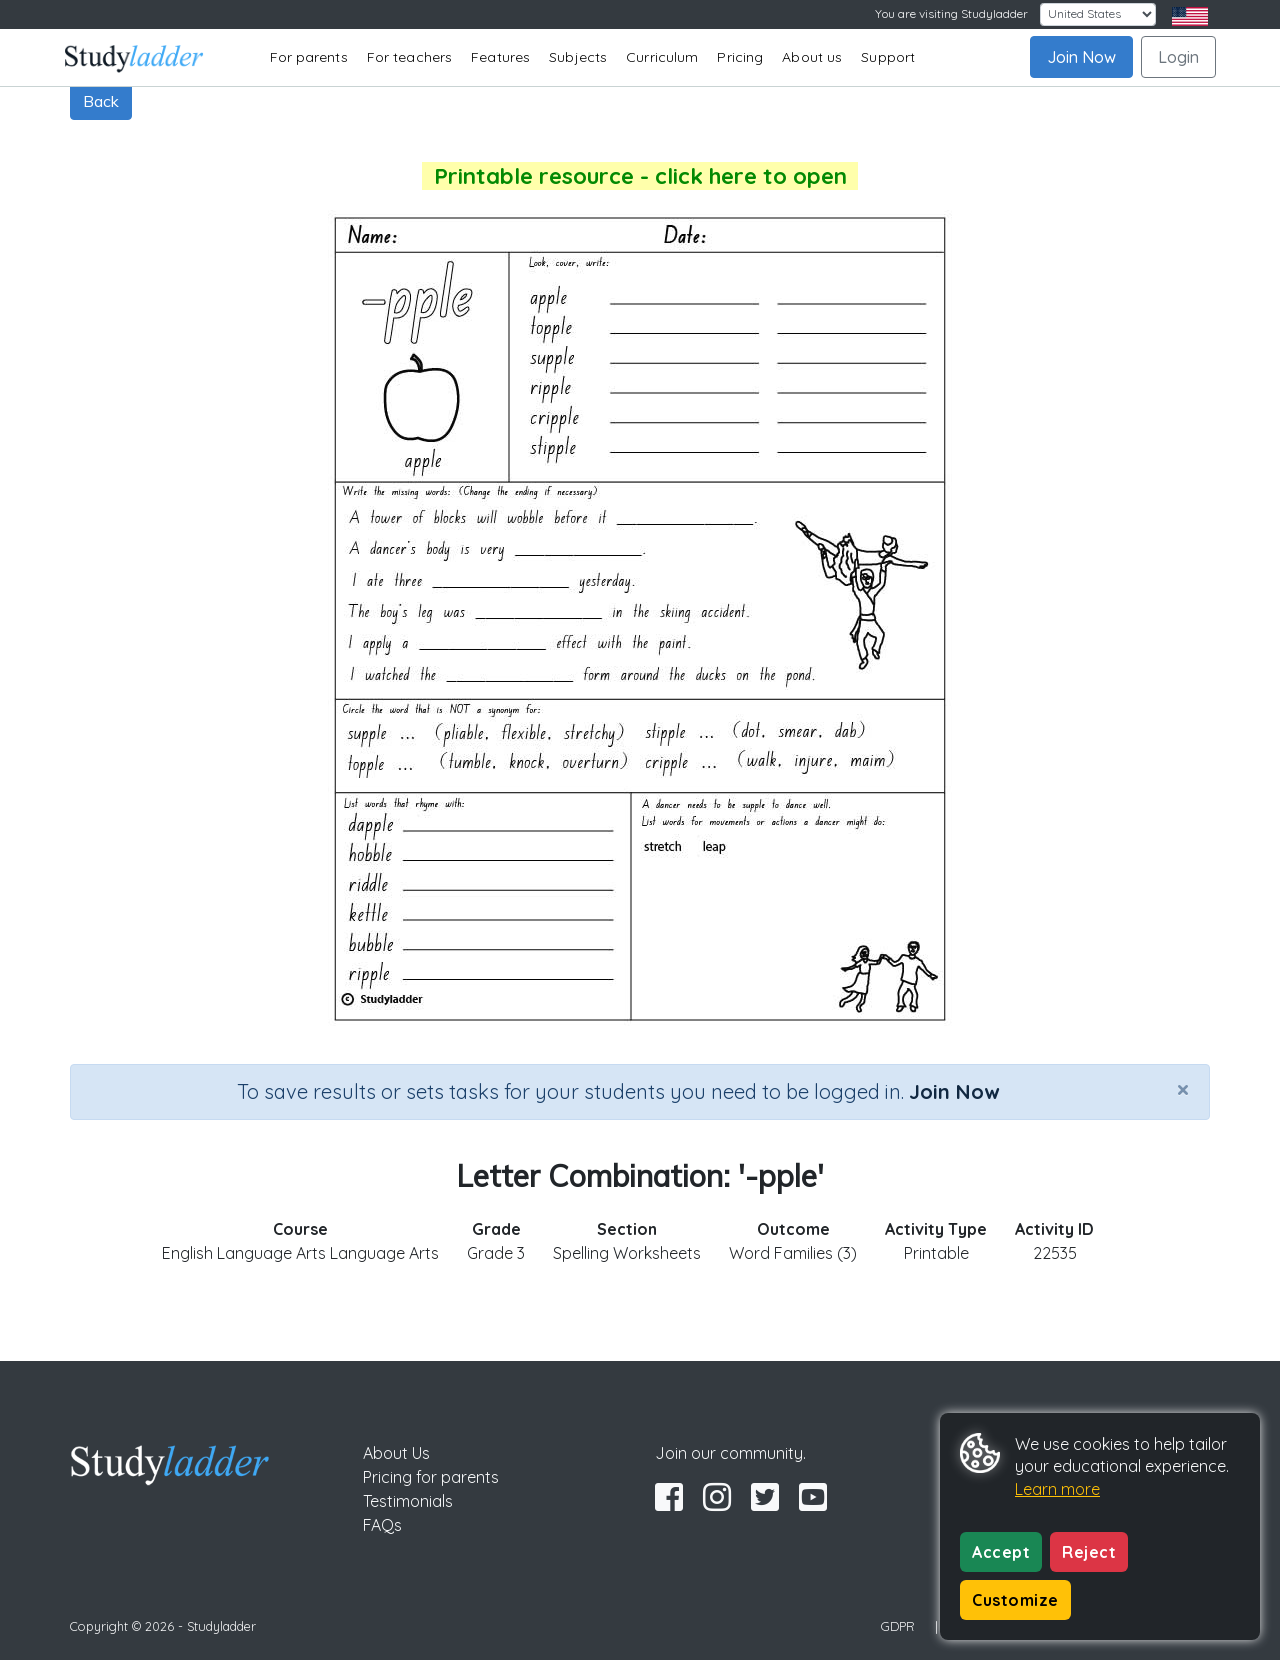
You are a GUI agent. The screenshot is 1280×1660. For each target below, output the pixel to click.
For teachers (409, 57)
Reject (1089, 1552)
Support (888, 57)
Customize (1015, 1600)
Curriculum (662, 57)
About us (812, 57)
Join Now (1081, 57)
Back (101, 101)
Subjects (578, 57)
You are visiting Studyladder (951, 13)
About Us (396, 1453)
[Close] (1183, 1089)
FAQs (382, 1525)
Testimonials (408, 1501)
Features (500, 57)
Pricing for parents (431, 1477)
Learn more (1057, 1489)
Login (1178, 57)
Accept (1001, 1552)
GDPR (898, 1626)
